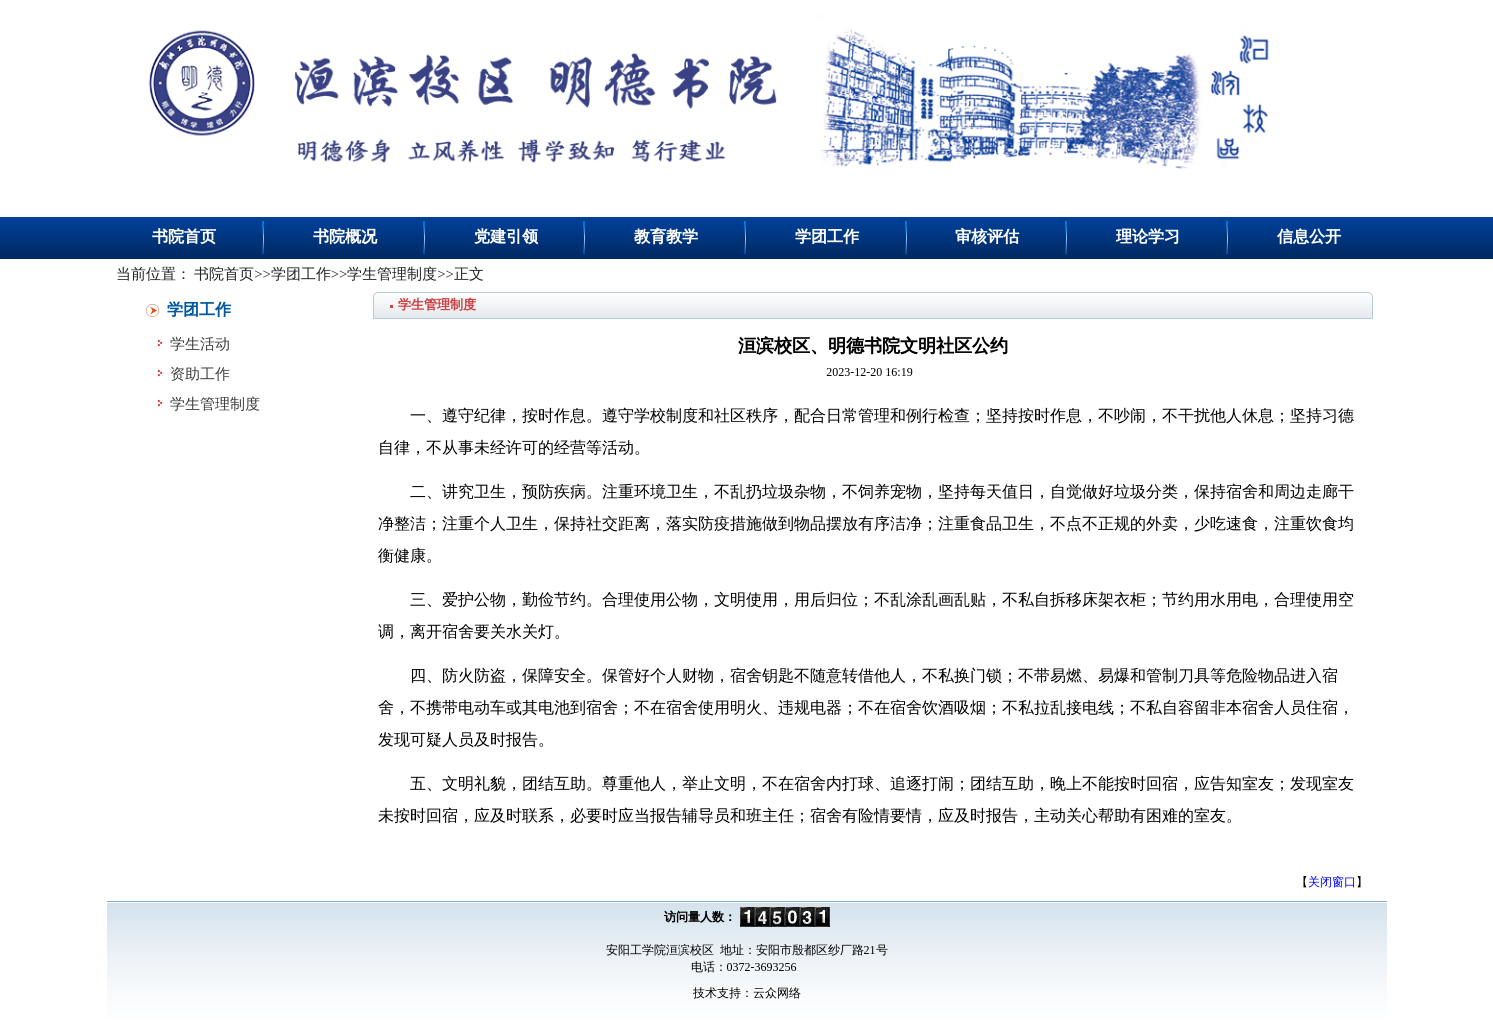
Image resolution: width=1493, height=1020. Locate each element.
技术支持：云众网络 (747, 993)
